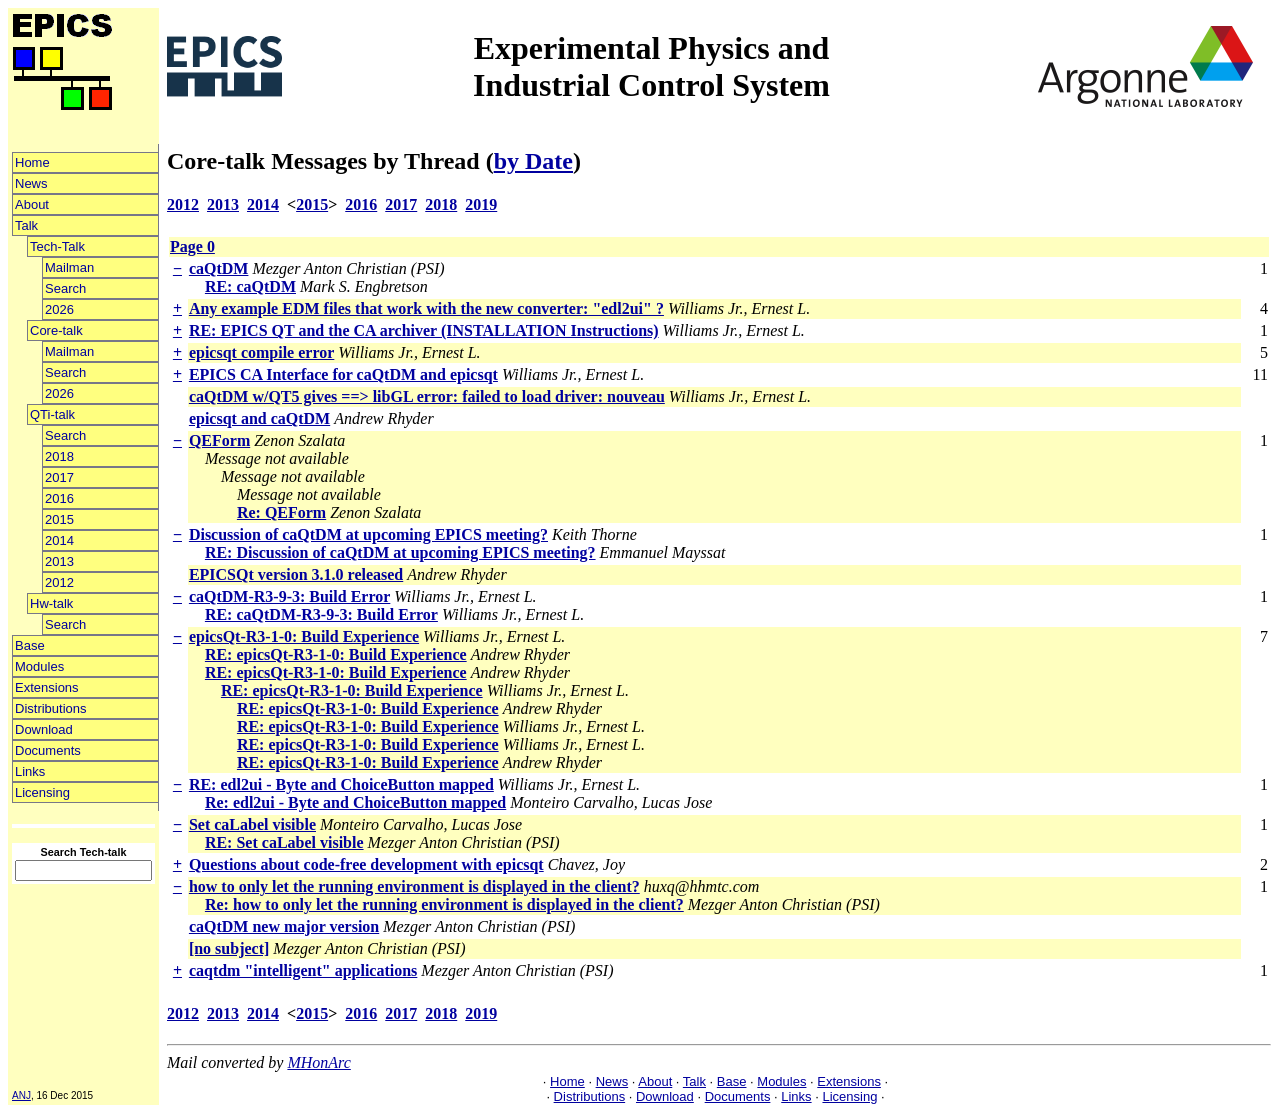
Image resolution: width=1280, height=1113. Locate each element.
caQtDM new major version (284, 926)
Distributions (51, 708)
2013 (59, 561)
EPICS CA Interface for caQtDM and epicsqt (343, 374)
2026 (59, 309)
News (31, 183)
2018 (59, 456)
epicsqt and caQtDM (259, 418)
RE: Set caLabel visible (284, 842)
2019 (481, 204)
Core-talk (56, 330)
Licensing (42, 792)
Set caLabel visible (252, 824)
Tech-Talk (57, 246)
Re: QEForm (281, 512)
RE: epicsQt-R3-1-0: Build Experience (336, 654)
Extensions (47, 687)
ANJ (21, 1095)
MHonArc (318, 1062)
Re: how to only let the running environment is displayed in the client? (444, 904)
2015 (59, 519)
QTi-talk (52, 414)
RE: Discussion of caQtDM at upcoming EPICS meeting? (400, 552)
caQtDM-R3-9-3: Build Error (289, 596)
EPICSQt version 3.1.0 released (296, 574)
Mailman (69, 267)
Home (32, 162)
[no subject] (229, 948)
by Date (533, 161)
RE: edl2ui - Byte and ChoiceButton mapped (341, 784)
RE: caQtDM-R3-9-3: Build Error (321, 614)
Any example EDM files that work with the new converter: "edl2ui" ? (426, 308)
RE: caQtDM (250, 286)
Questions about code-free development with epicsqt (366, 864)
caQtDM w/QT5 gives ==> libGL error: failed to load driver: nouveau (427, 396)
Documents (48, 750)
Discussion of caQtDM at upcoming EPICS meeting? (368, 534)
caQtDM (219, 268)
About (32, 204)
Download (44, 729)
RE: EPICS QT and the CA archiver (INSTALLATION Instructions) (424, 330)
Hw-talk (51, 603)
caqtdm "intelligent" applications (303, 970)
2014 (59, 540)
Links (30, 771)
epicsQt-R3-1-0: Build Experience (304, 636)
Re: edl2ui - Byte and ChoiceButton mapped (355, 802)
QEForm (219, 440)
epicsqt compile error (261, 352)
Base (30, 645)
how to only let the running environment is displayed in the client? (414, 886)
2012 (59, 582)
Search (65, 288)
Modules (39, 666)
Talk (26, 225)
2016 (59, 498)
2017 (59, 477)
